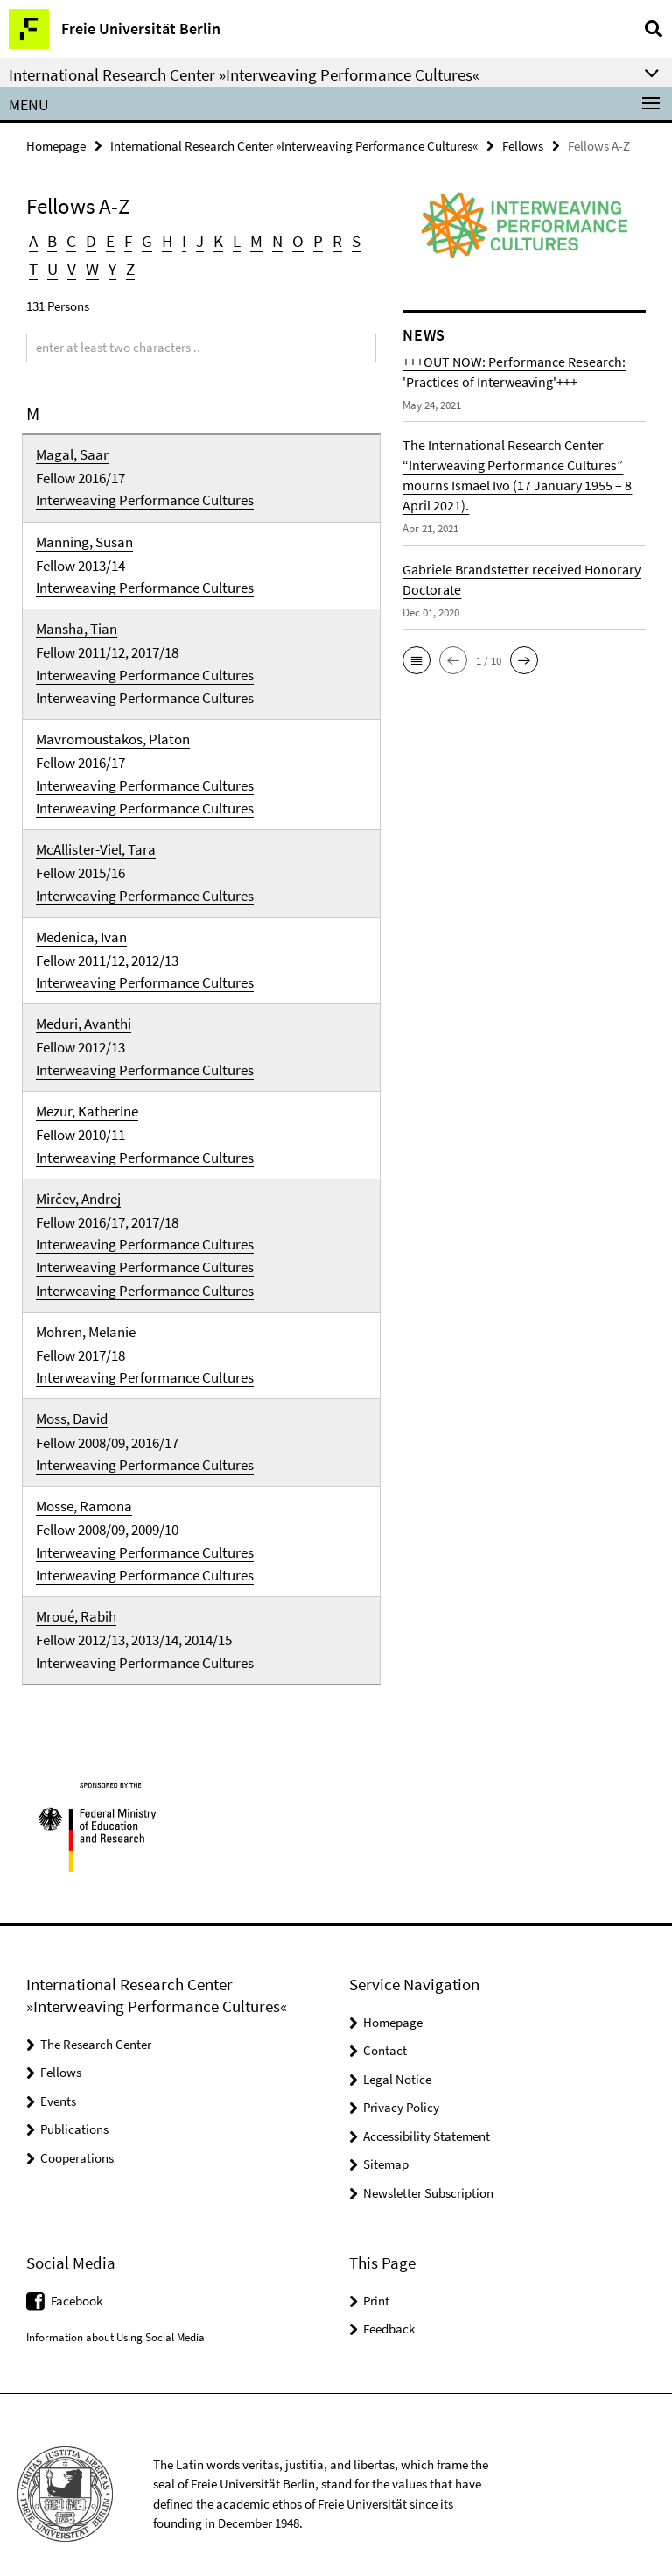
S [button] (348, 241)
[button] (416, 660)
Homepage (56, 145)
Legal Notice (397, 2060)
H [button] (163, 241)
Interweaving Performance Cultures (145, 498)
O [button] (292, 241)
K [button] (214, 241)
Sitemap (386, 2145)
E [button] (108, 241)
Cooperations (77, 2139)
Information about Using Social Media (115, 2319)
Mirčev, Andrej (78, 1187)
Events (58, 2082)
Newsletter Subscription (428, 2174)
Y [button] (111, 268)
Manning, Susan (84, 538)
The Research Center (95, 2025)
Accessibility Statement (426, 2117)
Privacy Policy (401, 2088)
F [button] (126, 241)
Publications (74, 2110)
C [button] (70, 241)
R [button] (330, 241)
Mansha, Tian (76, 625)
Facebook (76, 2281)
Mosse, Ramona (84, 1490)
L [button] (232, 241)
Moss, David (72, 1404)
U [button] (52, 268)
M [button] (251, 241)
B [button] (52, 241)
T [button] (33, 268)
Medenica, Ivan (81, 928)
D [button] (89, 241)
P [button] (311, 241)
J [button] (196, 241)
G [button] (144, 241)
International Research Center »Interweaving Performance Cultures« (294, 145)
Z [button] (128, 268)
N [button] (272, 241)
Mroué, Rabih (76, 1598)
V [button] (71, 268)
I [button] (180, 241)
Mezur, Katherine (87, 1100)
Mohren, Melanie (86, 1317)
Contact (385, 2031)
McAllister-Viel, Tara (96, 842)
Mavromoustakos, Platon (113, 733)
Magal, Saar (72, 452)
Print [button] (376, 2281)
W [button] (91, 268)
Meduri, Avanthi (83, 1014)
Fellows (522, 145)
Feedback (389, 2310)
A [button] (33, 241)
